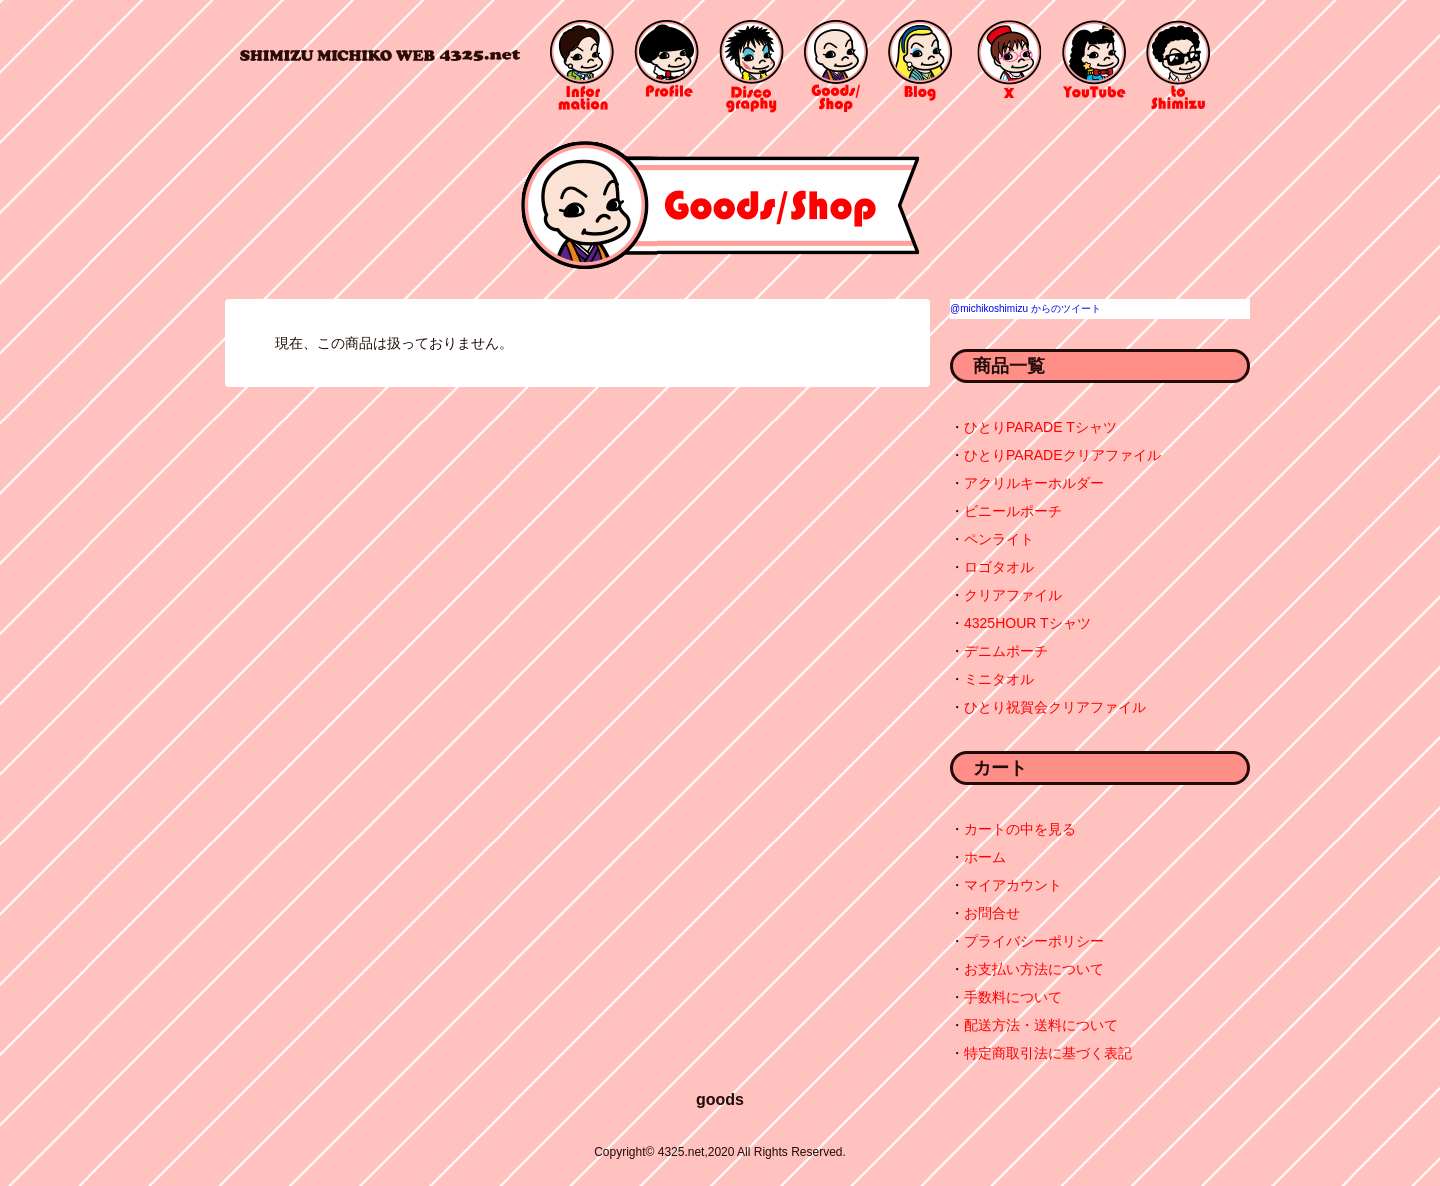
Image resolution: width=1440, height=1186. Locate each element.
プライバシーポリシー (1034, 941)
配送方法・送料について (1041, 1025)
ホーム (985, 857)
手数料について (1013, 997)
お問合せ (992, 913)
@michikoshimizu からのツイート (1025, 308)
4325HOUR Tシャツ (1027, 623)
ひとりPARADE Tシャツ (1040, 427)
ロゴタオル (999, 567)
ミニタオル (999, 679)
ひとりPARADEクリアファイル (1062, 455)
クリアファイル (1013, 595)
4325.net (380, 54)
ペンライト (999, 539)
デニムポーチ (1006, 651)
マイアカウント (1013, 885)
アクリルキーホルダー (1034, 483)
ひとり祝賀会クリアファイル (1055, 707)
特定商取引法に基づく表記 (1048, 1053)
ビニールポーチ (1013, 511)
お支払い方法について (1034, 969)
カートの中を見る (1020, 829)
